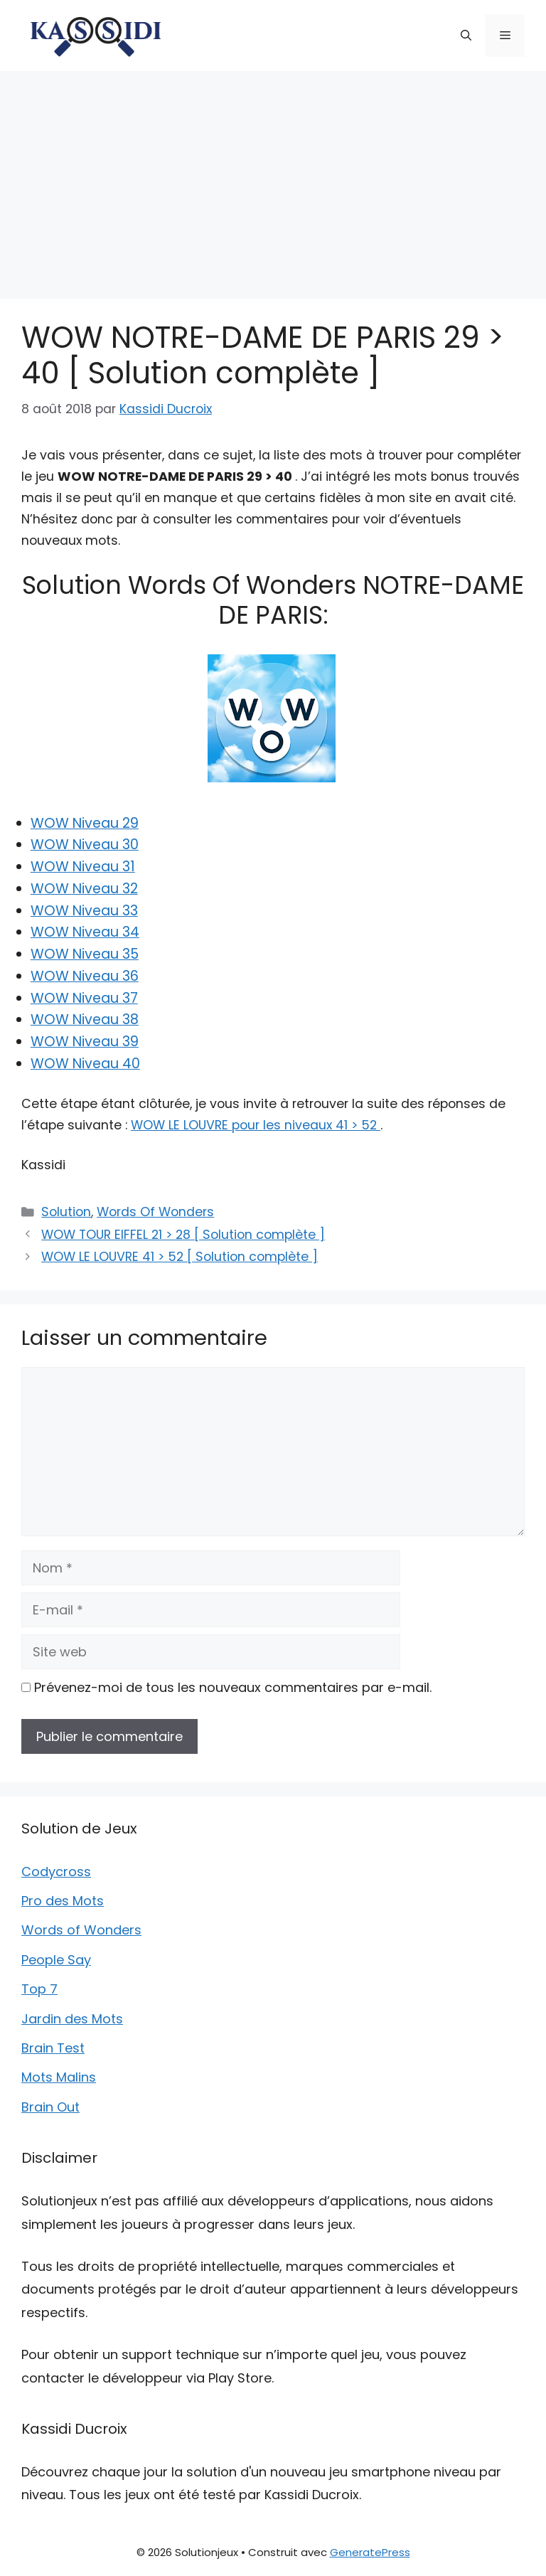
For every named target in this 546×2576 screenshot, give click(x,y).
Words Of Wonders (155, 1211)
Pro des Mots (62, 1901)
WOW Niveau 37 (84, 998)
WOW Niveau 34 (85, 932)
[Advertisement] (273, 177)
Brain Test (53, 2048)
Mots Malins (58, 2077)
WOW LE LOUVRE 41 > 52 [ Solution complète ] (179, 1256)
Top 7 (39, 1989)
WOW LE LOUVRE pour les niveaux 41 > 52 (255, 1125)
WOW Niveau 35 (85, 954)
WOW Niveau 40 (85, 1063)
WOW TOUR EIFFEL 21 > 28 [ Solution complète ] (183, 1234)
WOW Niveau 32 (84, 888)
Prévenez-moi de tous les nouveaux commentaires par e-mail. (233, 1687)
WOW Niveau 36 (85, 976)
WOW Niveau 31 (83, 866)
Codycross (56, 1871)
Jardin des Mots (72, 2019)
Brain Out (50, 2107)
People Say (56, 1960)
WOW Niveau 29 (85, 823)
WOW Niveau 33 (84, 910)
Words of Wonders (81, 1930)
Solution (66, 1211)
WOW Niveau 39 (85, 1041)
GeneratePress (370, 2552)
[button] (466, 35)
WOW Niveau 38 (85, 1019)
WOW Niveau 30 (85, 844)
